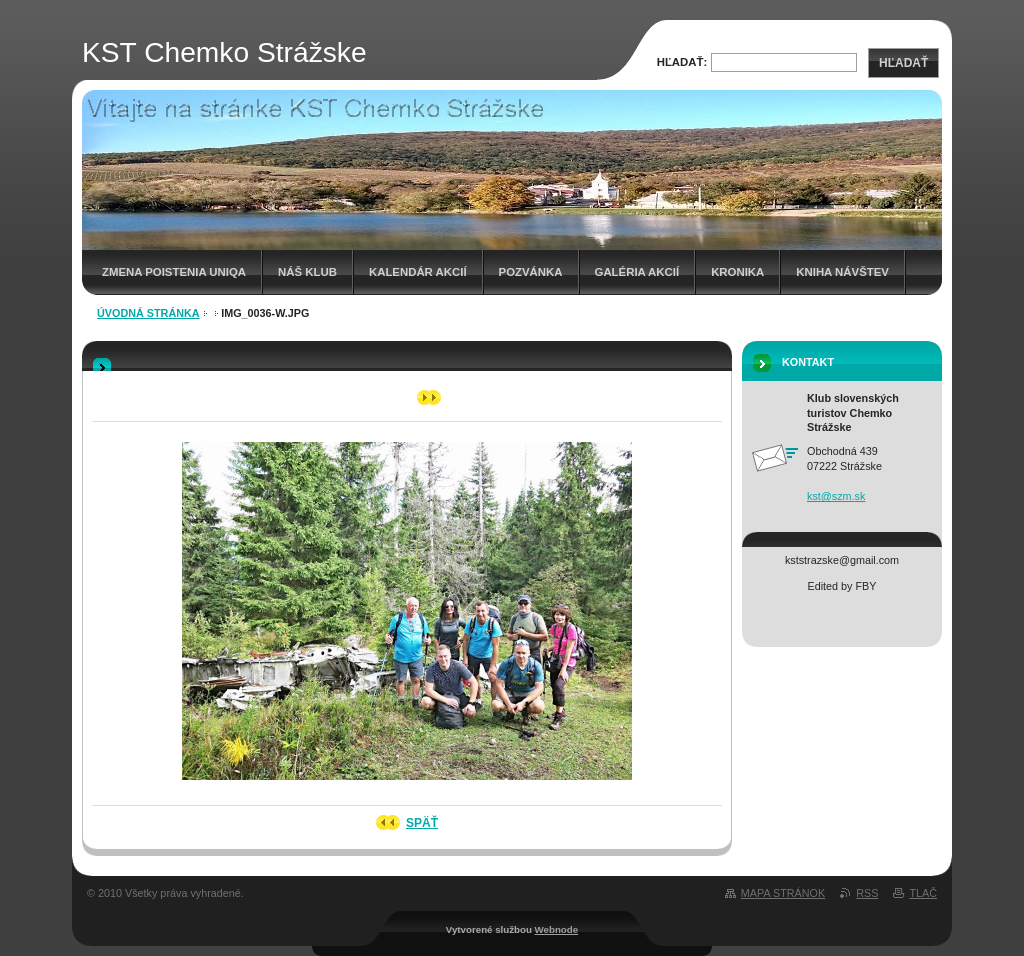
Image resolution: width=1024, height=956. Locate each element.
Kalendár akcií (418, 272)
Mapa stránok (783, 893)
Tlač (923, 893)
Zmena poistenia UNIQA (174, 272)
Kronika (737, 272)
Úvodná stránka (148, 313)
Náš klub (307, 272)
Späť (422, 823)
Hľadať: (682, 62)
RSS (867, 893)
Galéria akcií (637, 272)
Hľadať (903, 63)
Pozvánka (531, 272)
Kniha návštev (842, 272)
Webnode (557, 929)
